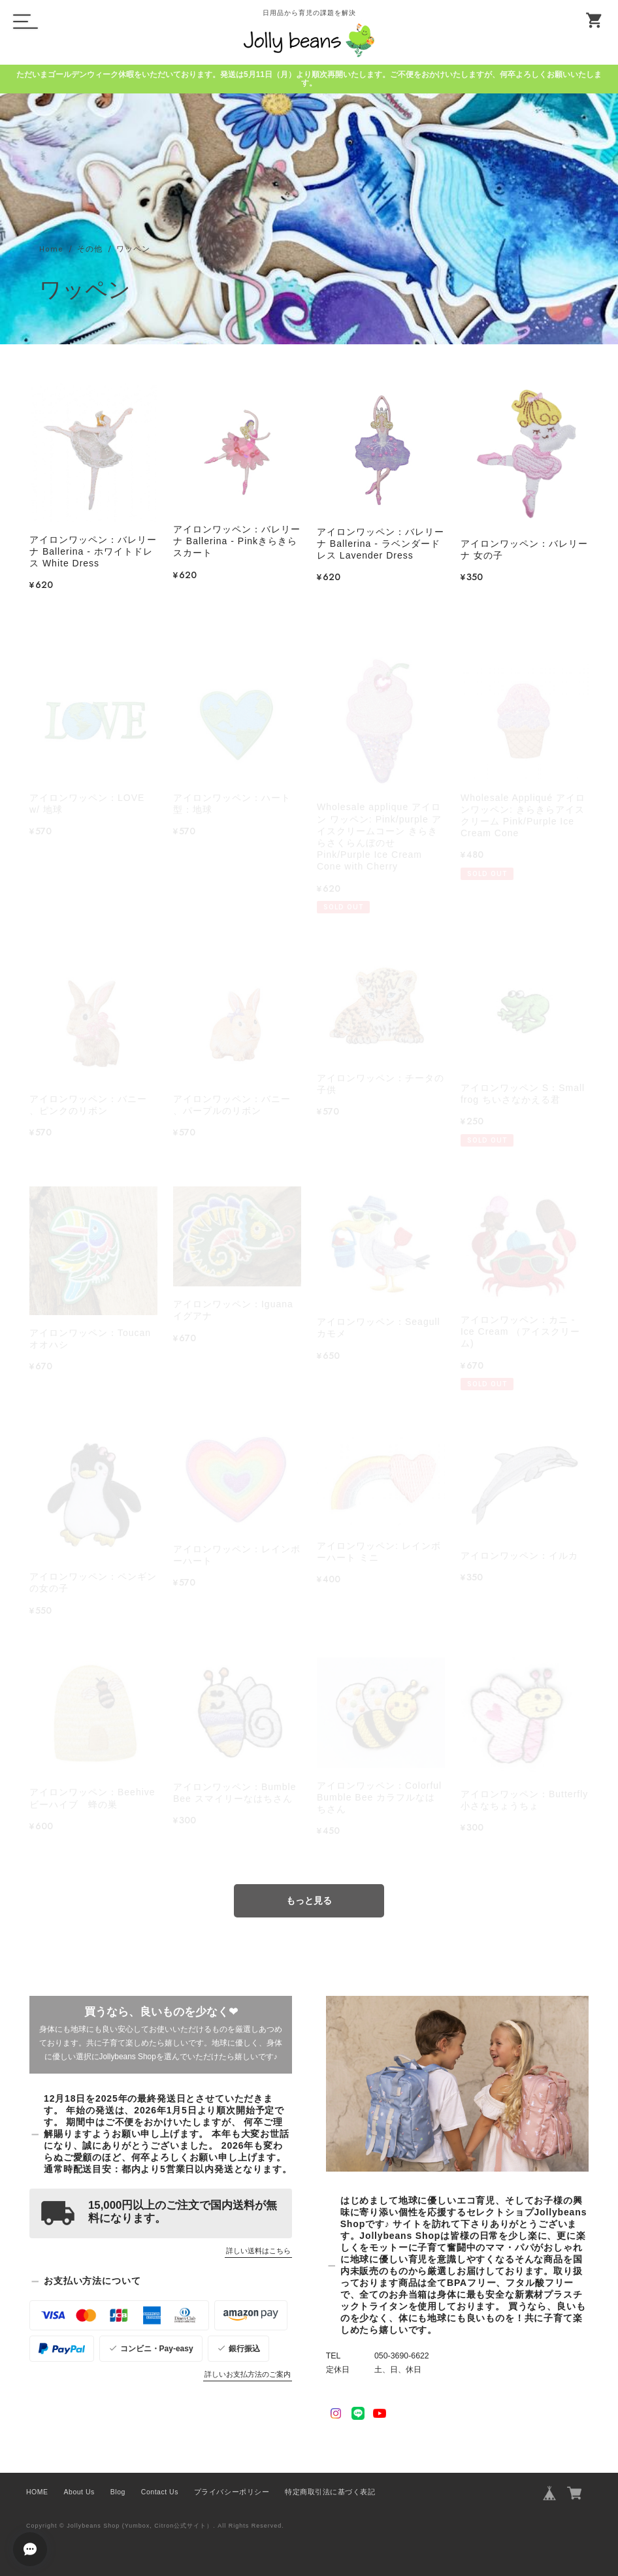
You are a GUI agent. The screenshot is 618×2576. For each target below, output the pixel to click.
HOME (37, 2492)
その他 (90, 249)
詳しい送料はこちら (258, 2251)
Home (51, 249)
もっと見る (309, 1900)
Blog (117, 2492)
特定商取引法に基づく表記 (330, 2492)
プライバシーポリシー (231, 2492)
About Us (79, 2492)
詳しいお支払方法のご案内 (247, 2374)
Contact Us (159, 2492)
